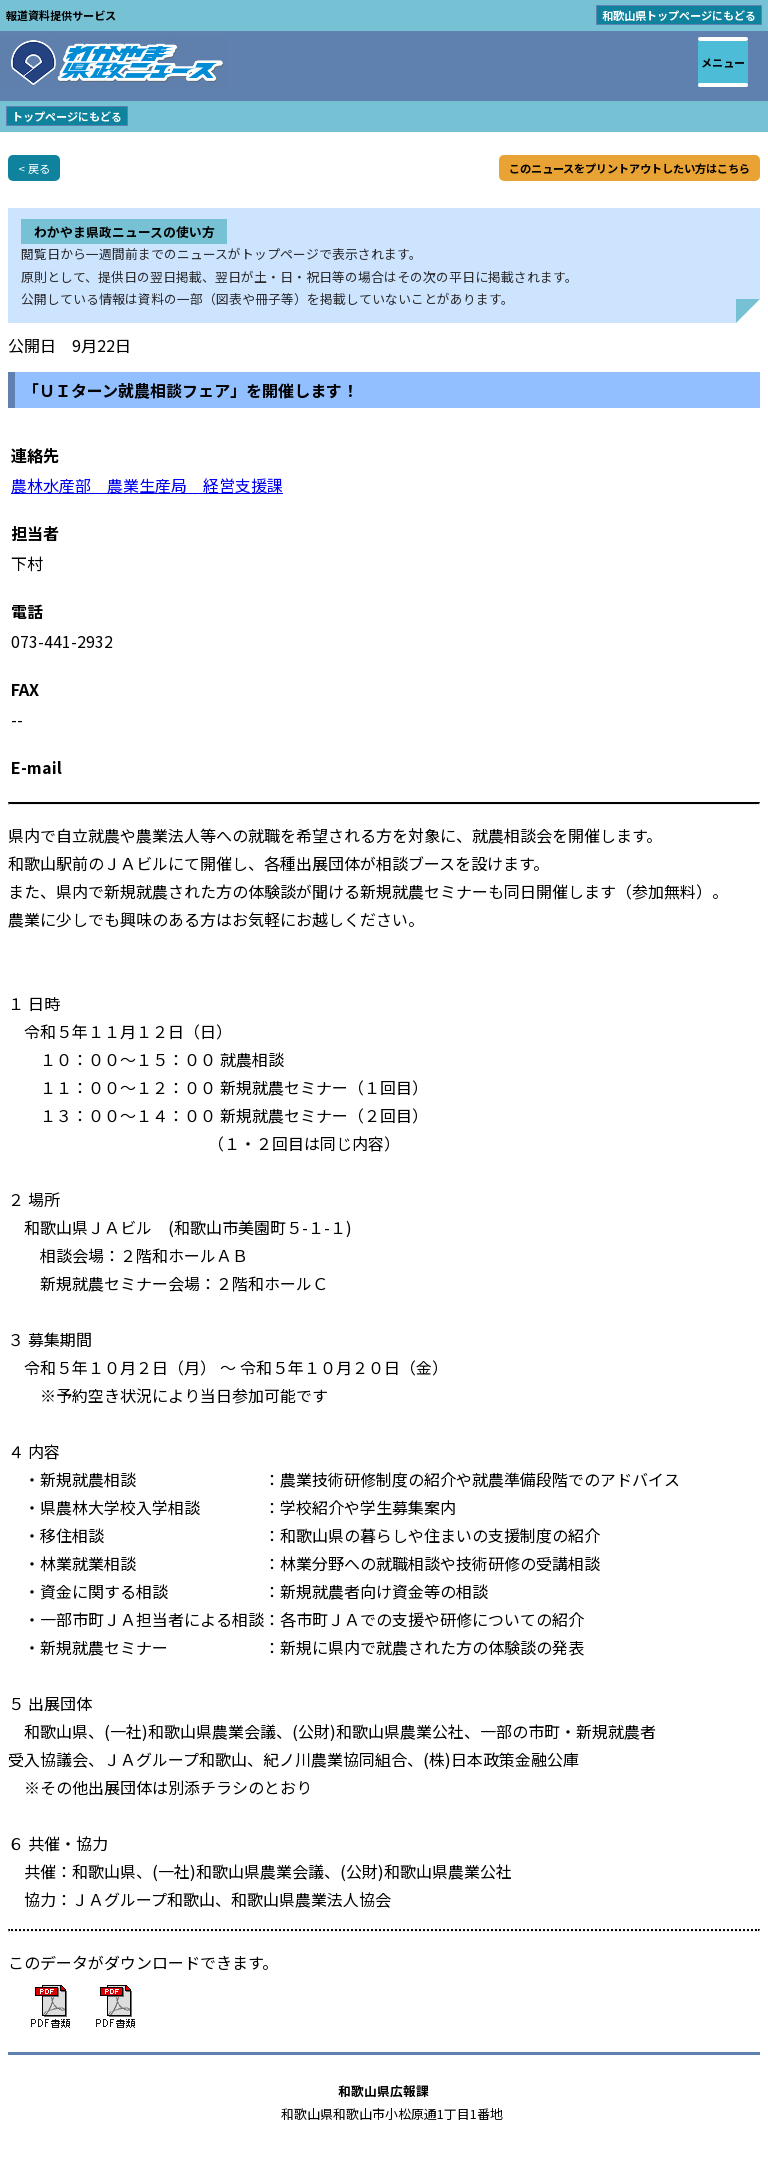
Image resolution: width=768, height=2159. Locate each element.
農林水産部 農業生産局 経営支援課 (147, 485)
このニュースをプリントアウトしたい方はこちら (629, 168)
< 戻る (34, 168)
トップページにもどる (67, 116)
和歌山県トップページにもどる (679, 15)
